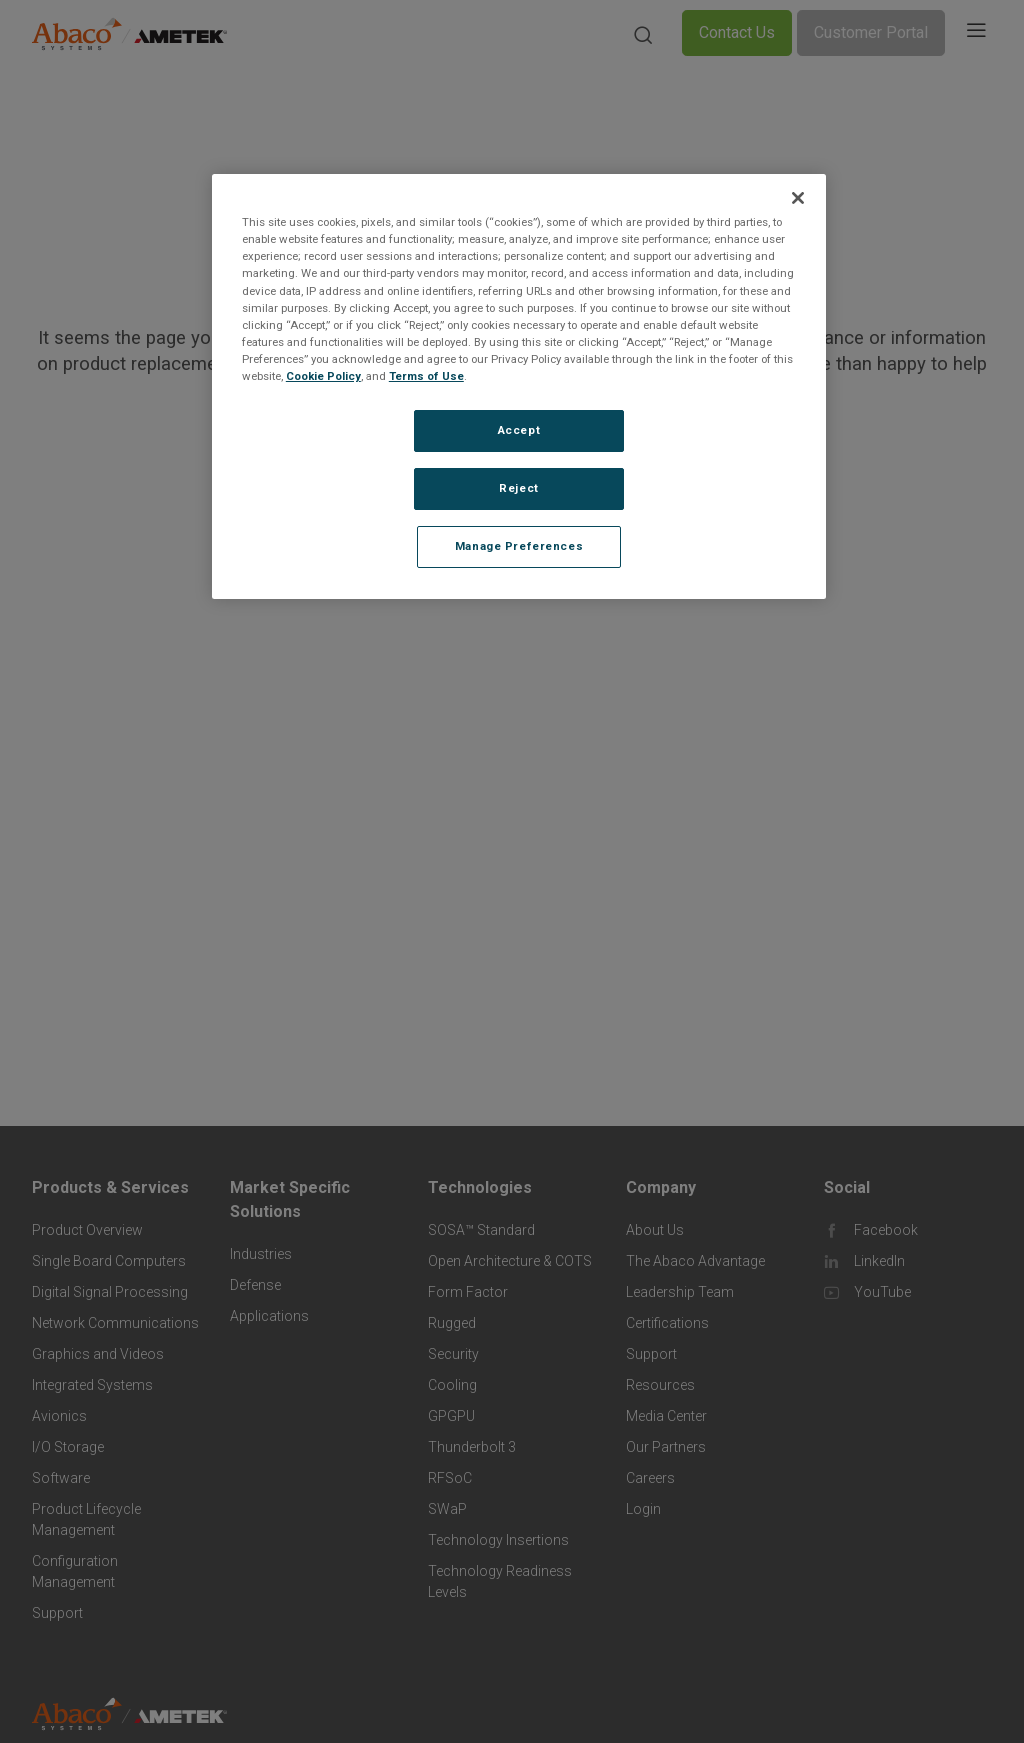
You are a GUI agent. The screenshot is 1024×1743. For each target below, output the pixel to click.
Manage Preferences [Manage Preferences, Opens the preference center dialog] (519, 546)
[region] (519, 386)
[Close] (798, 198)
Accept (519, 430)
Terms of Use (426, 376)
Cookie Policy (323, 376)
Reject (518, 488)
